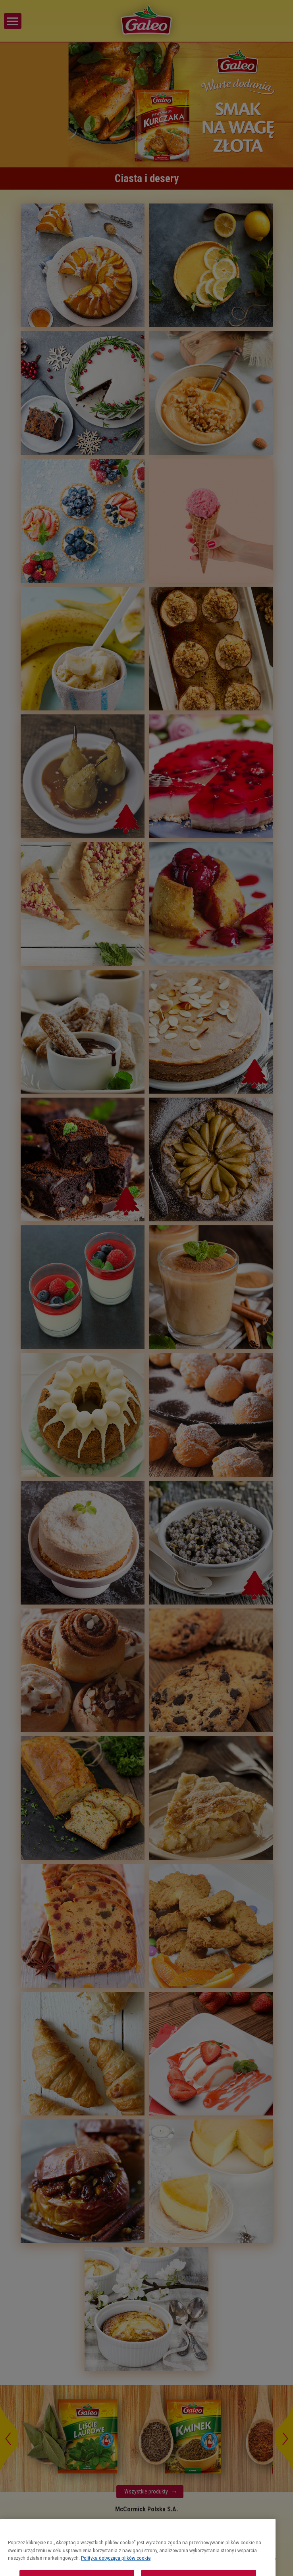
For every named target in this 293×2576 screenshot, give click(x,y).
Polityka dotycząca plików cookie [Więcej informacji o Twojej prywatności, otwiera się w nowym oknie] (115, 2573)
